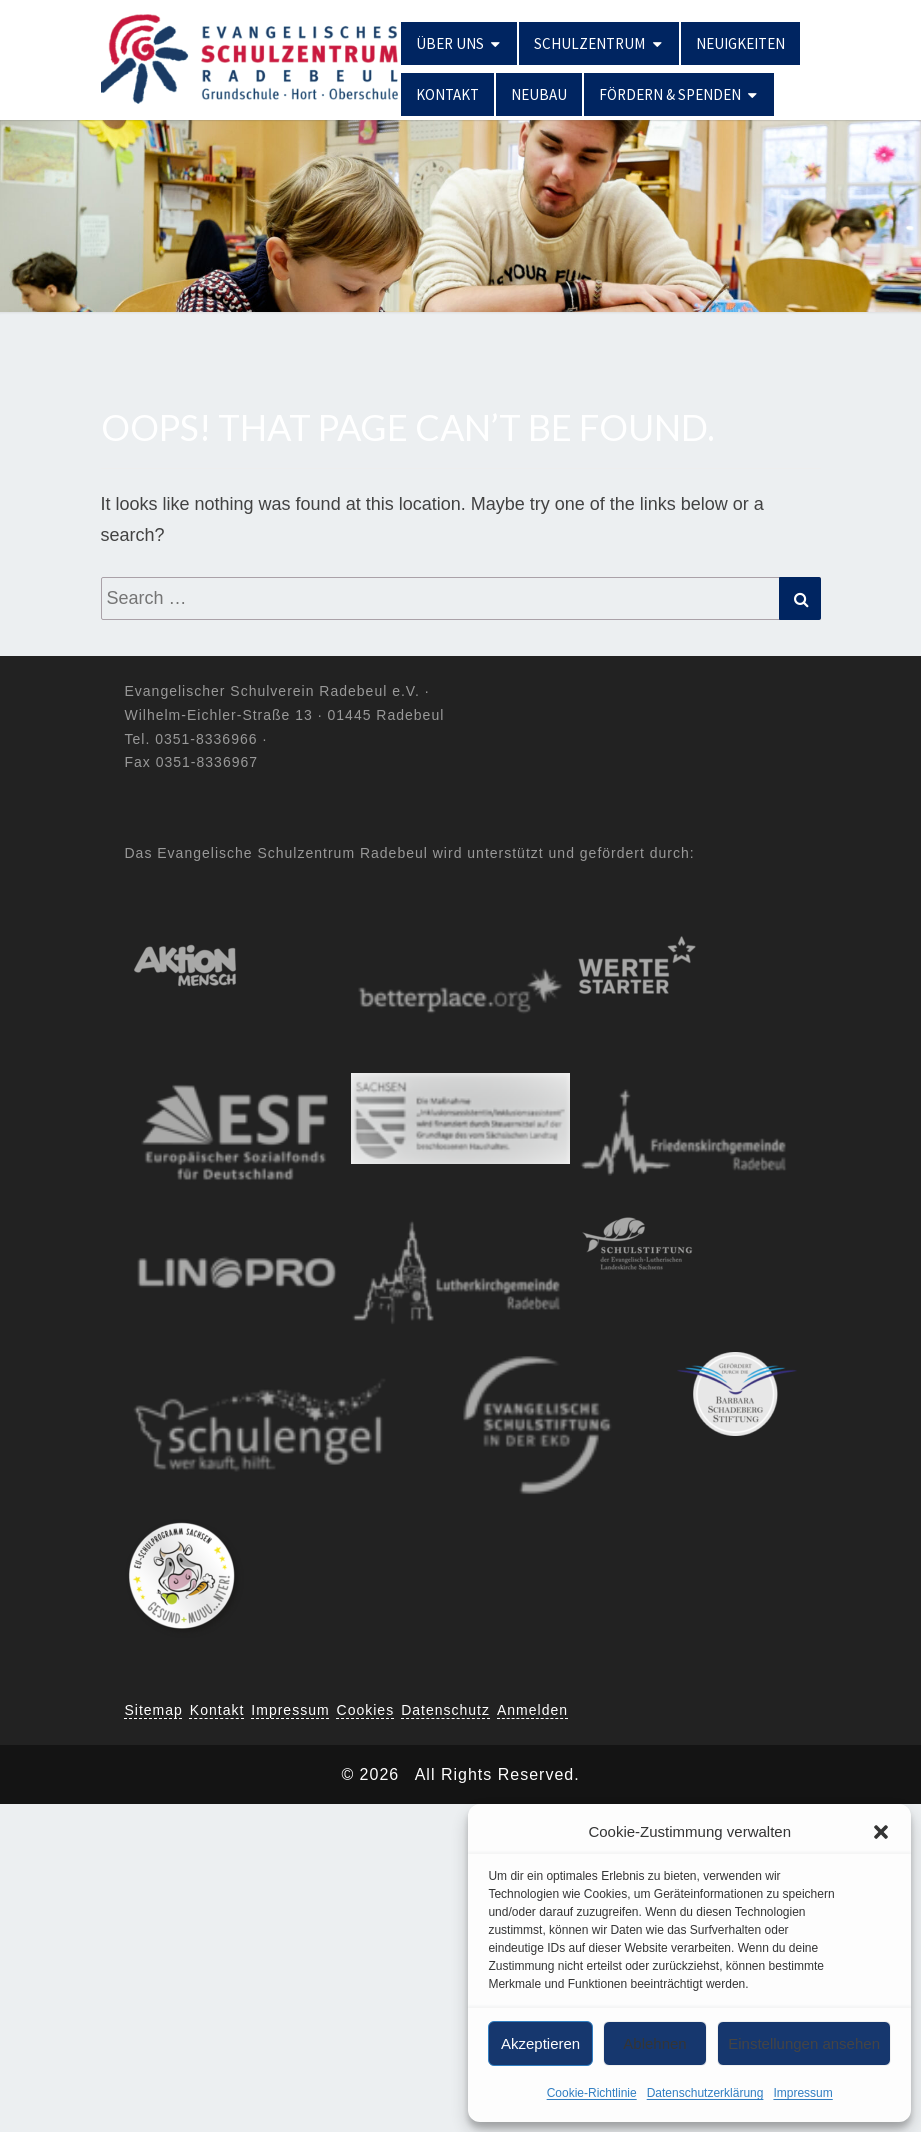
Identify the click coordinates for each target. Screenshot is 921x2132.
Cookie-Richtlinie (592, 2093)
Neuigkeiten (740, 43)
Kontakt (447, 94)
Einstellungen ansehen (804, 2043)
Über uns (450, 43)
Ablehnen (654, 2043)
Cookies (366, 1710)
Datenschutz (445, 1710)
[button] (881, 1832)
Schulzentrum (589, 43)
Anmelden (532, 1710)
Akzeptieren (540, 2043)
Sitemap (154, 1710)
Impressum (802, 2093)
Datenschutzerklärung (705, 2093)
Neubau (539, 94)
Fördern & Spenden (670, 94)
